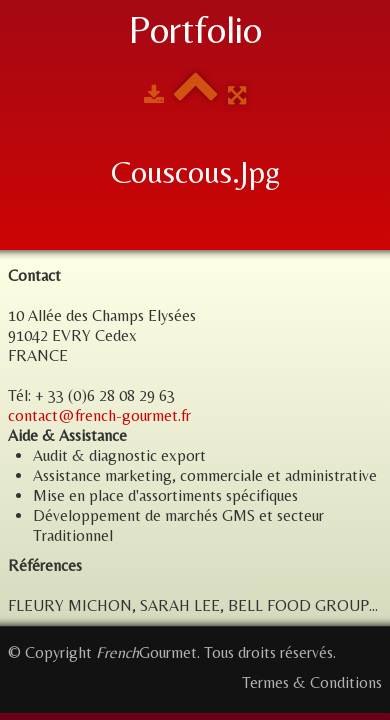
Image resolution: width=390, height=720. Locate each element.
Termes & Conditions (312, 682)
